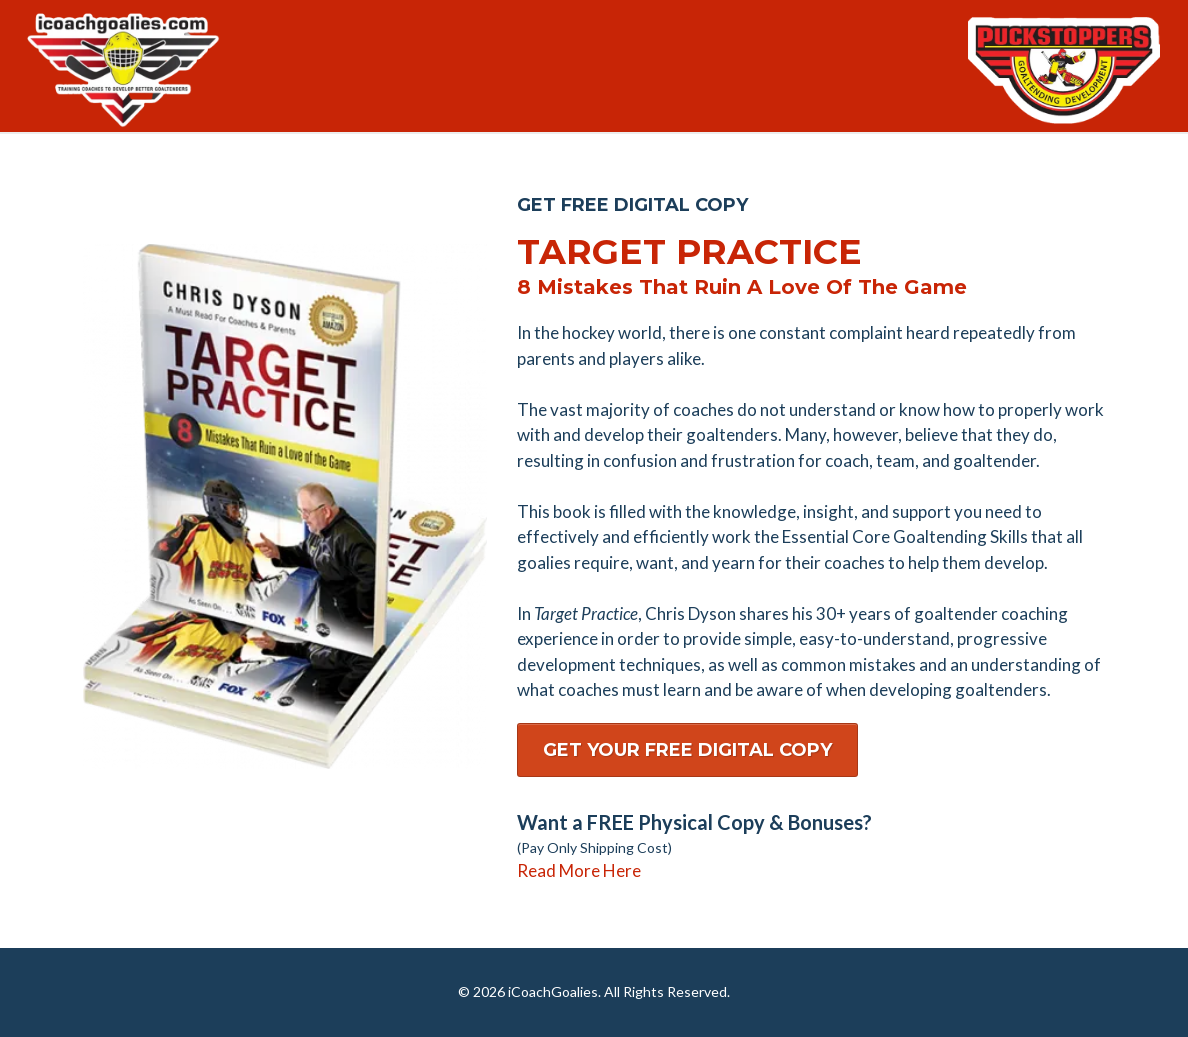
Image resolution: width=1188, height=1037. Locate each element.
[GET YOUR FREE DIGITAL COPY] (687, 750)
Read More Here (579, 870)
